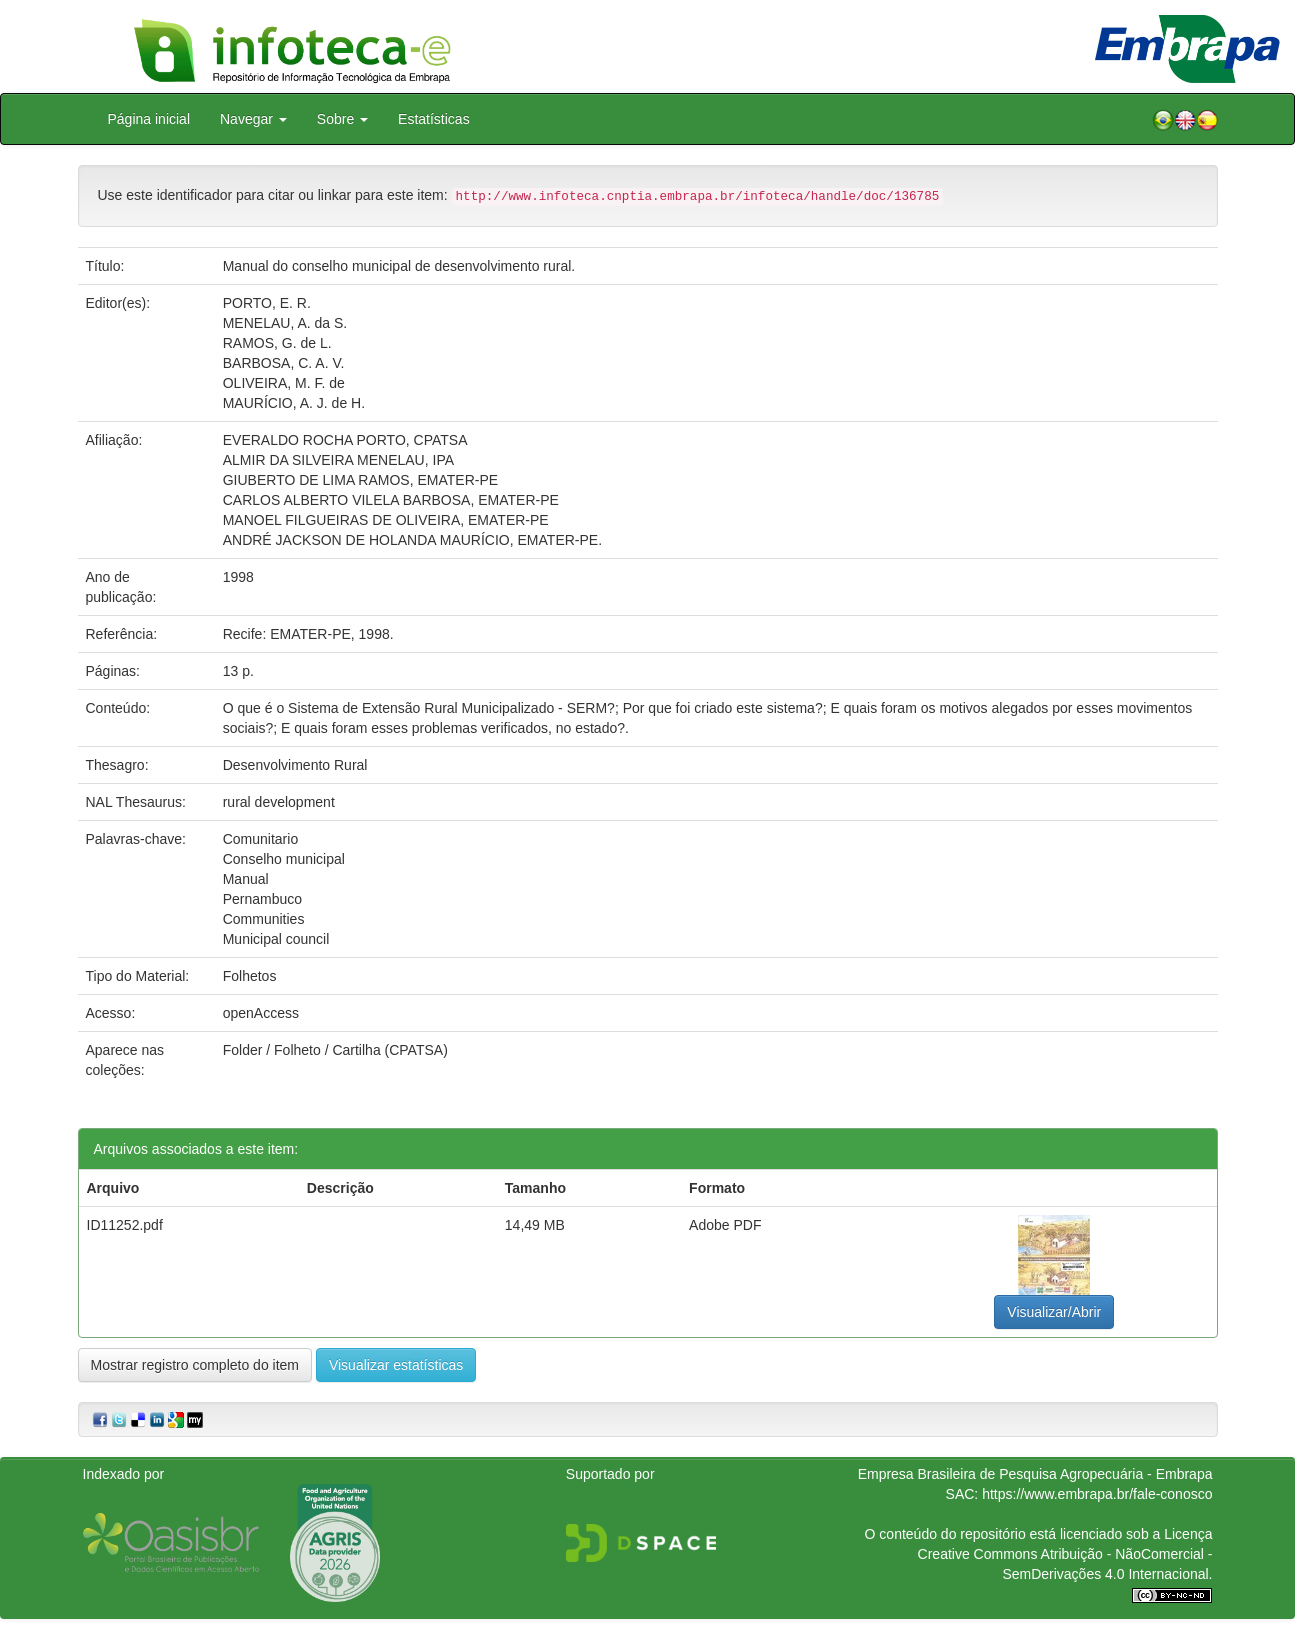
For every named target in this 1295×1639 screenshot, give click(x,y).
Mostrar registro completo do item (195, 1365)
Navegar (253, 119)
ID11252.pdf (125, 1225)
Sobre (342, 119)
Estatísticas (434, 119)
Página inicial (149, 119)
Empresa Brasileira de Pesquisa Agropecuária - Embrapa (1035, 1474)
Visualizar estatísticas (396, 1365)
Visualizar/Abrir (1054, 1312)
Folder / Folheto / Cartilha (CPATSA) (335, 1050)
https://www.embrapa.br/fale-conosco (1097, 1494)
